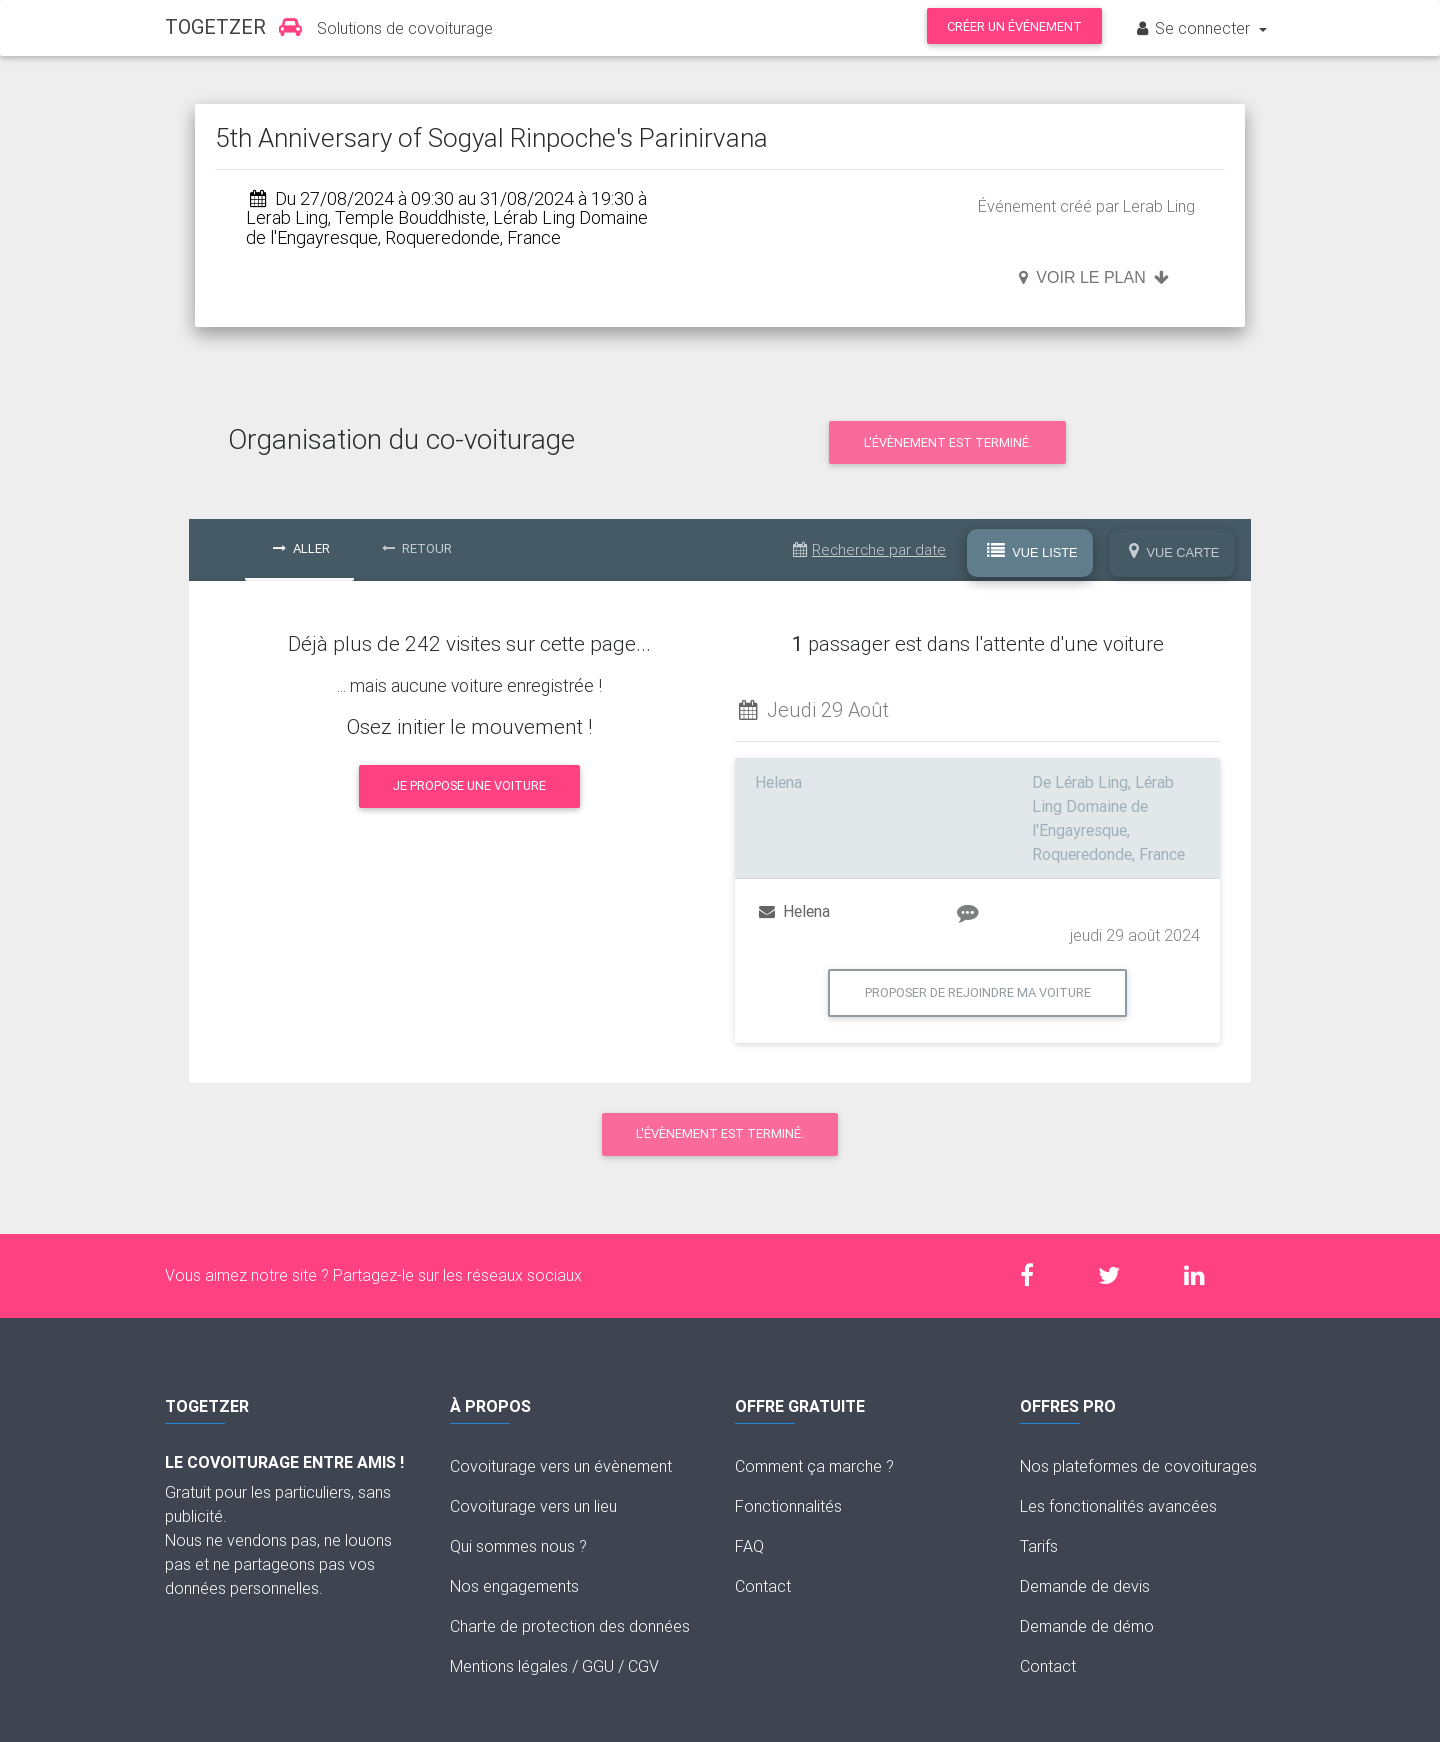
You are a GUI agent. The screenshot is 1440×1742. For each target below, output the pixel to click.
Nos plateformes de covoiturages (1138, 1466)
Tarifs (1039, 1546)
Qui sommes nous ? (518, 1546)
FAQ (749, 1546)
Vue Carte (1174, 552)
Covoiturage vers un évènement (561, 1466)
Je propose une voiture (469, 785)
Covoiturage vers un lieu (533, 1506)
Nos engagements (514, 1586)
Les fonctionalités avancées (1118, 1506)
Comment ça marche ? (814, 1466)
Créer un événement (1014, 26)
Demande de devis (1085, 1586)
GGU (598, 1666)
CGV (643, 1666)
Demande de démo (1087, 1626)
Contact (763, 1586)
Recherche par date (869, 549)
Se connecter (1194, 28)
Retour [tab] (417, 548)
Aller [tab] (301, 548)
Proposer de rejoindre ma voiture (978, 992)
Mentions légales (509, 1666)
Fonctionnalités (788, 1506)
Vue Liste (1032, 552)
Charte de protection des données (570, 1626)
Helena (794, 911)
